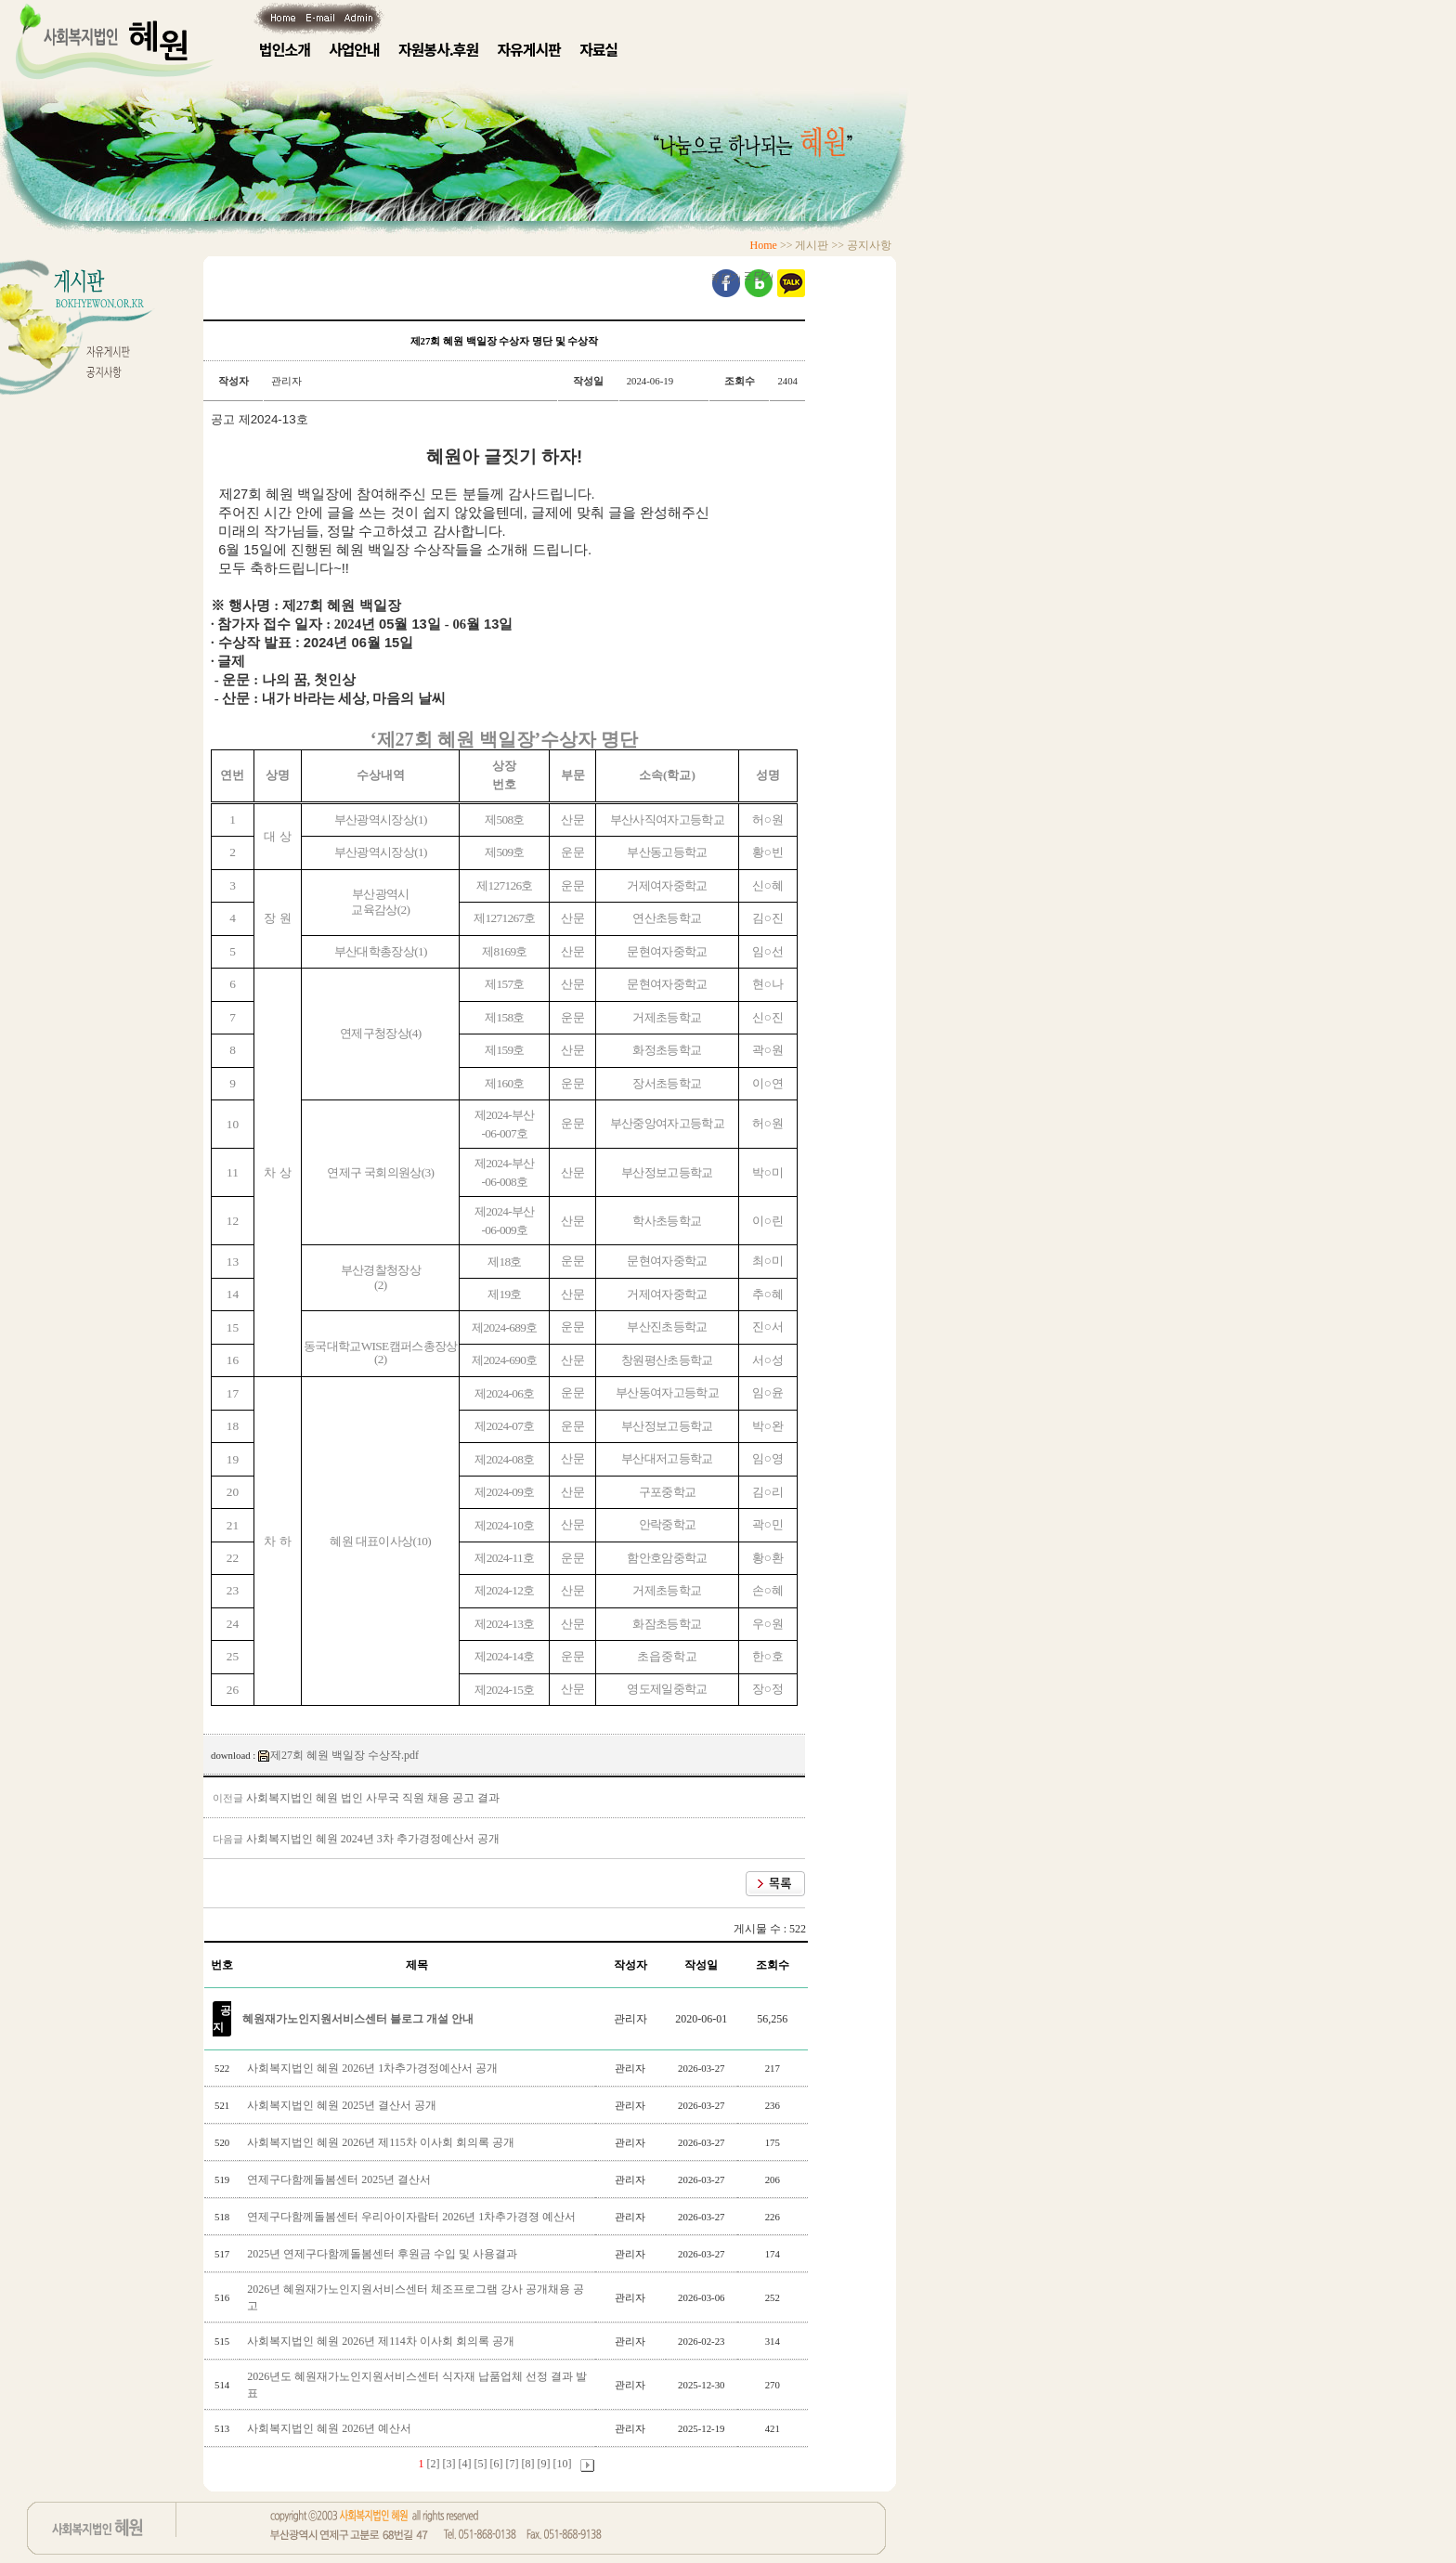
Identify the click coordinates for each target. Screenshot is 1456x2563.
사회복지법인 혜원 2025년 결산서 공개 (343, 2105)
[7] (512, 2463)
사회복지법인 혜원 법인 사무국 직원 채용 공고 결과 (373, 1797)
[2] (433, 2463)
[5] (481, 2463)
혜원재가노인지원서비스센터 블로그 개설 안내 (358, 2018)
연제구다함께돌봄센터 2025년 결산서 (340, 2179)
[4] (465, 2463)
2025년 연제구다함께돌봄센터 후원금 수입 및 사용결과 (383, 2253)
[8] (528, 2463)
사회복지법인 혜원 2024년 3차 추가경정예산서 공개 (373, 1838)
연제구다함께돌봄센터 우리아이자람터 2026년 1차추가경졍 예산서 (412, 2216)
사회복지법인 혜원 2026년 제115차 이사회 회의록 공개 (382, 2142)
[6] (496, 2463)
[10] (562, 2463)
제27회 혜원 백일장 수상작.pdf (338, 1755)
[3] (449, 2463)
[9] (544, 2463)
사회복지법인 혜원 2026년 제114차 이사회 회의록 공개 (382, 2341)
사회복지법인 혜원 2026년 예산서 (330, 2428)
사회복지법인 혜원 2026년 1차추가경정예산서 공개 (373, 2068)
